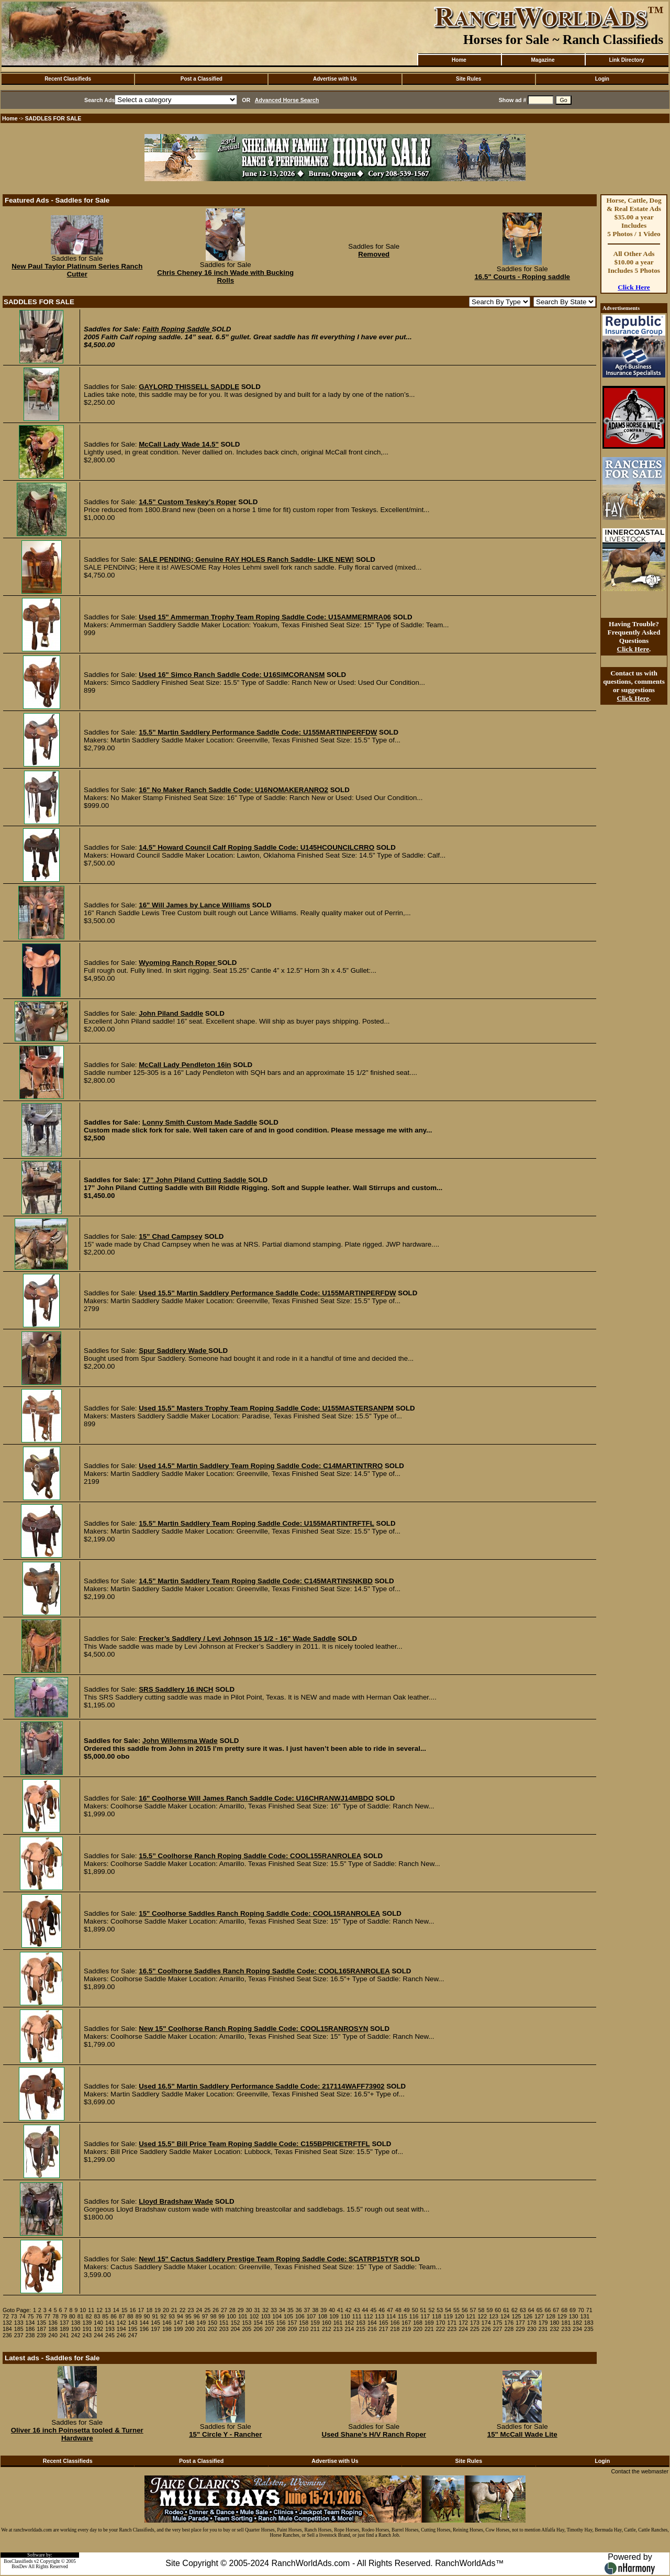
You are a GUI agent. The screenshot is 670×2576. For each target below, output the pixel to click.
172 (463, 2322)
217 (383, 2329)
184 (7, 2329)
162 (349, 2322)
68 (564, 2310)
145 (155, 2322)
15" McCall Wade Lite (522, 2434)
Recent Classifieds (67, 79)
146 (167, 2322)
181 (566, 2322)
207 (269, 2329)
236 (7, 2335)
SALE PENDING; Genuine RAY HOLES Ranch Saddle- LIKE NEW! (246, 559)
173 (474, 2322)
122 (482, 2316)
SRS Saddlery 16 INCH (176, 1689)
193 (110, 2329)
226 (486, 2329)
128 (550, 2316)
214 (349, 2329)
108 (322, 2316)
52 (431, 2310)
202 (212, 2329)
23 (191, 2310)
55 (456, 2310)
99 (221, 2316)
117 (425, 2316)
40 (332, 2310)
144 (144, 2322)
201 (201, 2329)
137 (64, 2322)
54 (448, 2310)
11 (91, 2310)
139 (87, 2322)
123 (493, 2316)
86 (113, 2316)
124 (505, 2316)
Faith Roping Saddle (177, 329)
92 (163, 2316)
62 (514, 2310)
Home (459, 60)
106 (300, 2316)
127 (539, 2316)
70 (581, 2310)
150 (212, 2322)
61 (506, 2310)
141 (110, 2322)
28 (232, 2310)
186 (30, 2329)
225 (474, 2329)
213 (338, 2329)
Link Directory (626, 60)
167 (406, 2322)
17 (141, 2310)
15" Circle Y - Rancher (225, 2434)
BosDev (19, 2566)
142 (121, 2322)
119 (448, 2316)
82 (89, 2316)
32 (265, 2310)
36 (299, 2310)
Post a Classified (201, 79)
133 (19, 2322)
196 (144, 2329)
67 (556, 2310)
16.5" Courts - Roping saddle (522, 277)
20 (166, 2310)
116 (414, 2316)
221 (429, 2329)
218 (395, 2329)
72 (6, 2316)
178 (532, 2322)
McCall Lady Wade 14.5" (179, 444)
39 (323, 2310)
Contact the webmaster (639, 2471)
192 (98, 2329)
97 (205, 2316)
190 (76, 2329)
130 (573, 2316)
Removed (373, 254)
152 (235, 2322)
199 (178, 2329)
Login (602, 79)
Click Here (634, 287)
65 (540, 2310)
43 (357, 2310)
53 (440, 2310)
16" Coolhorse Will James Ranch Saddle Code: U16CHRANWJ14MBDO (256, 1798)
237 (19, 2335)
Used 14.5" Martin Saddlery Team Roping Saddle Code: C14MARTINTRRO (261, 1466)
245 (110, 2335)
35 (290, 2310)
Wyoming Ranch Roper (178, 963)
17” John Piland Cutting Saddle (195, 1180)
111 (357, 2316)
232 (555, 2329)
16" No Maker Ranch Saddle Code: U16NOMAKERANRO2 (233, 790)
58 (481, 2310)
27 (224, 2310)
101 (243, 2316)
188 (53, 2329)
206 (258, 2329)
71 (589, 2310)
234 (577, 2329)
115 (402, 2316)
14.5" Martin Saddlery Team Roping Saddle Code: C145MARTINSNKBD (256, 1581)
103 (266, 2316)
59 (489, 2310)
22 (183, 2310)
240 (53, 2335)
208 (281, 2329)
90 (147, 2316)
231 (543, 2329)
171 (451, 2322)
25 (207, 2310)
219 (406, 2329)
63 (523, 2310)
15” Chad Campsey (170, 1236)
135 (41, 2322)
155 (269, 2322)
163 (360, 2322)
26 (216, 2310)
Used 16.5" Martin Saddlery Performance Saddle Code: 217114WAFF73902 (261, 2086)
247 (133, 2335)
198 (167, 2329)
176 (508, 2322)
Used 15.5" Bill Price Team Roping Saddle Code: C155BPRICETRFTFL (254, 2144)
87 (122, 2316)
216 (372, 2329)
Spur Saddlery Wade (173, 1350)
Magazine (542, 60)
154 (258, 2322)
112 (368, 2316)
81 (80, 2316)
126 (528, 2316)
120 (459, 2316)
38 (315, 2310)
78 (55, 2316)
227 (497, 2329)
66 (547, 2310)
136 (53, 2322)
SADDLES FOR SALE (53, 118)
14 (116, 2310)
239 (41, 2335)
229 (520, 2329)
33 (274, 2310)
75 (31, 2316)
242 (76, 2335)
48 (398, 2310)
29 (241, 2310)
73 (14, 2316)
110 (345, 2316)
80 (72, 2316)
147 (178, 2322)
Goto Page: (17, 2310)
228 (508, 2329)
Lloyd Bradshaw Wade (176, 2201)
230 (532, 2329)
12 (99, 2310)
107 (311, 2316)
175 (497, 2322)
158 (303, 2322)
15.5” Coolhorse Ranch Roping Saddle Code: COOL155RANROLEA (250, 1856)
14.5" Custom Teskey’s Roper (187, 502)
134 (30, 2322)
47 (390, 2310)
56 (465, 2310)
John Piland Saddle (171, 1013)
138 (76, 2322)
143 (133, 2322)
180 (555, 2322)
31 (257, 2310)
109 (334, 2316)
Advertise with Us (335, 79)
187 (41, 2329)
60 (498, 2310)
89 (139, 2316)
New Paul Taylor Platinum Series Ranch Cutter (77, 270)
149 (201, 2322)
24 (199, 2310)
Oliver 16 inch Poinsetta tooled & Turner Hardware (77, 2434)
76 (39, 2316)
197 (155, 2329)
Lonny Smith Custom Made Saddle (199, 1122)
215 (360, 2329)
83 (97, 2316)
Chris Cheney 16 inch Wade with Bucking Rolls (225, 276)
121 (471, 2316)
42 (348, 2310)
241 (64, 2335)
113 (379, 2316)
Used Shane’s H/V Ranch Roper (374, 2434)
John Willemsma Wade (180, 1741)
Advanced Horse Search (287, 100)
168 (417, 2322)
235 (589, 2329)
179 (543, 2322)
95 (188, 2316)
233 (566, 2329)
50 (415, 2310)
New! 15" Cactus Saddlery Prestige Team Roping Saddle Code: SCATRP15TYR (268, 2259)
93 (172, 2316)
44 (365, 2310)
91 (155, 2316)
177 (520, 2322)
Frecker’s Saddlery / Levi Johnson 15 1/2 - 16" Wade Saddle (237, 1638)
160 (326, 2322)
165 (383, 2322)
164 (372, 2322)
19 (157, 2310)
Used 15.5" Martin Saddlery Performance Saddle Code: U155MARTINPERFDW (267, 1293)
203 (224, 2329)
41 (340, 2310)
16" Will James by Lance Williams (194, 905)
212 (326, 2329)
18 (149, 2310)
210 (303, 2329)
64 (531, 2310)
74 (22, 2316)
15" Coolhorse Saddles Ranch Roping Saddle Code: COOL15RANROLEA (259, 1913)
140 (98, 2322)
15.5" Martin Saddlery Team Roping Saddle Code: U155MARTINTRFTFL (256, 1523)
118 (436, 2316)
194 (121, 2329)
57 (473, 2310)
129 (562, 2316)
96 (197, 2316)
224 (463, 2329)
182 (577, 2322)
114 (391, 2316)
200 (190, 2329)
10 (83, 2310)
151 (224, 2322)
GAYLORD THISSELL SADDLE (189, 387)
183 (589, 2322)
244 (98, 2335)
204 (235, 2329)
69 (573, 2310)
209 (292, 2329)
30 (249, 2310)
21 (174, 2310)
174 (486, 2322)
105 (288, 2316)
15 (124, 2310)
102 (254, 2316)
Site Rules (468, 79)
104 (277, 2316)
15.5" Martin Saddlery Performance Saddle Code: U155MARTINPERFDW (258, 732)
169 (429, 2322)
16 (133, 2310)
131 (584, 2316)
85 (105, 2316)
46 (381, 2310)
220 (417, 2329)
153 (246, 2322)
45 (373, 2310)
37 (307, 2310)
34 (282, 2310)
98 (213, 2316)
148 (190, 2322)
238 (30, 2335)
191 (87, 2329)
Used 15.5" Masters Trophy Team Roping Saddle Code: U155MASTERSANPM (266, 1408)
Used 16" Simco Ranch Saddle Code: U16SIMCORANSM (232, 675)
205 (246, 2329)
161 (338, 2322)
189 (64, 2329)
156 (281, 2322)
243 (87, 2335)
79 (64, 2316)
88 (130, 2316)
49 (407, 2310)
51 (423, 2310)
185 (19, 2329)
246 (121, 2335)
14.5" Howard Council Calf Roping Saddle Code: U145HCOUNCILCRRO (256, 847)
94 (180, 2316)
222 (440, 2329)
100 (231, 2316)
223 (451, 2329)
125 (516, 2316)
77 (47, 2316)
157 (292, 2322)
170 (440, 2322)
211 (315, 2329)
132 (7, 2322)
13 (108, 2310)
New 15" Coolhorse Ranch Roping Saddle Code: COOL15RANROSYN (253, 2029)
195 (133, 2329)
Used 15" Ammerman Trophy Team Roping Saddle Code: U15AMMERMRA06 (265, 617)
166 (395, 2322)
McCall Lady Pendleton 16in (185, 1065)
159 (315, 2322)
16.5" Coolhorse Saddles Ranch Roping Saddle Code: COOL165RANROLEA (264, 1971)
